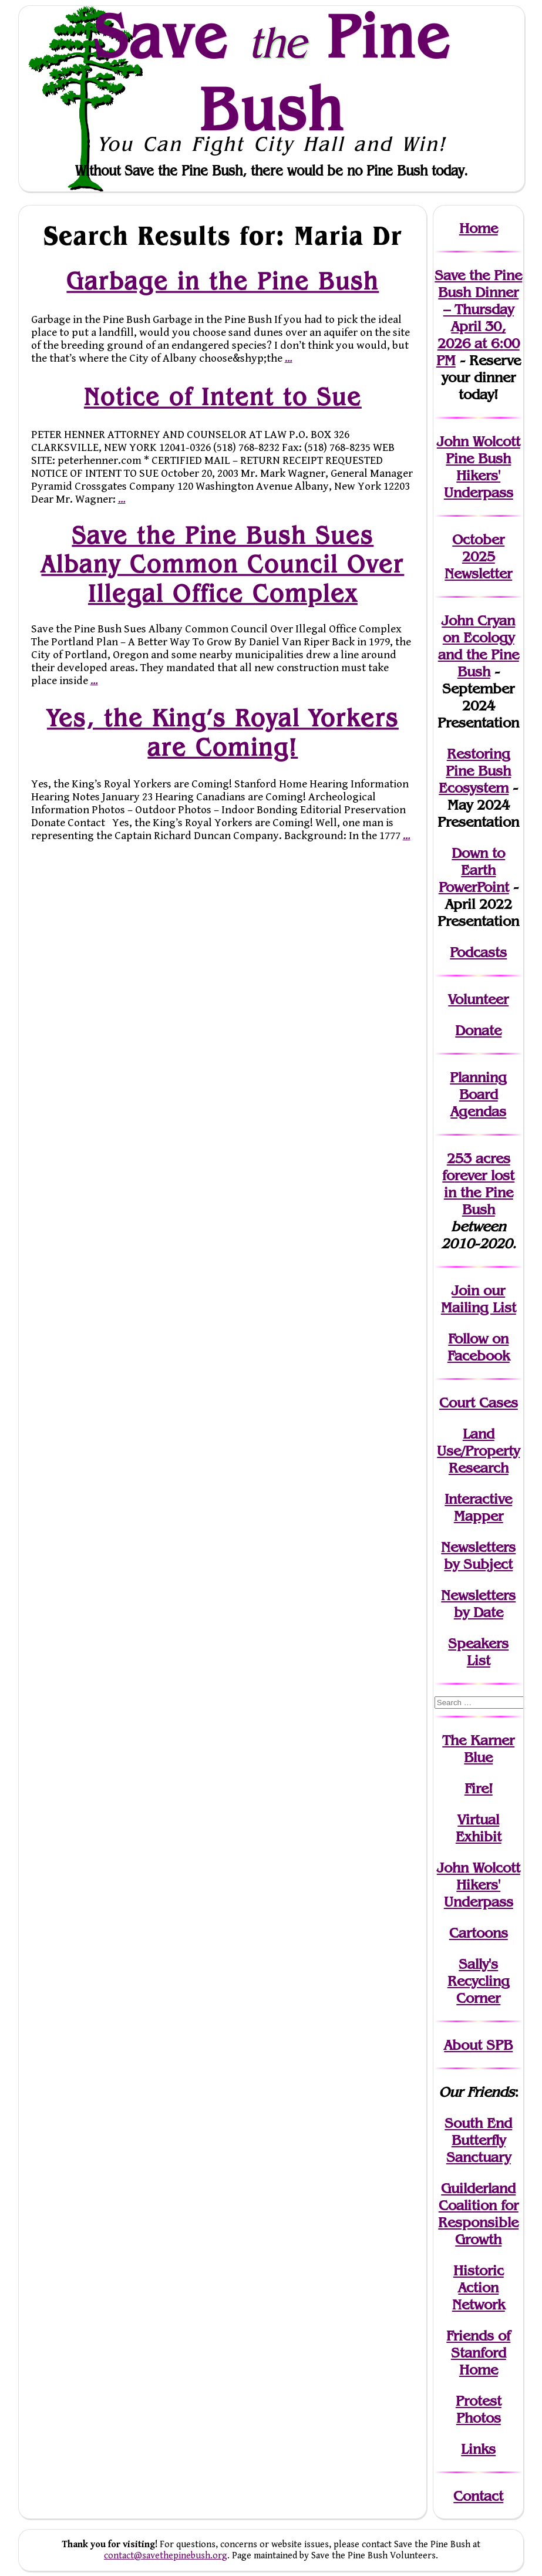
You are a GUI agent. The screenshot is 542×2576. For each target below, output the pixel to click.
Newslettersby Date (478, 1604)
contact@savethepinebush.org (165, 2555)
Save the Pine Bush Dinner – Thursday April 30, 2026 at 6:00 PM (478, 318)
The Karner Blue (478, 1749)
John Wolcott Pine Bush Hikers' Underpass (478, 467)
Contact (478, 2495)
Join (465, 1290)
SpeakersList (478, 1652)
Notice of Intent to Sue (222, 396)
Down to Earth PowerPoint (474, 869)
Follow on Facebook (478, 1347)
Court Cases (478, 1402)
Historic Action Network (478, 2287)
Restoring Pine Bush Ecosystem (475, 770)
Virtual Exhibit (478, 1828)
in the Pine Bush (479, 1192)
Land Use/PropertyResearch (478, 1450)
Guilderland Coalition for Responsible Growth (478, 2214)
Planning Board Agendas (478, 1094)
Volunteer (478, 999)
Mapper (478, 1515)
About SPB (478, 2044)
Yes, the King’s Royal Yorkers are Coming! (222, 732)
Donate (478, 1030)
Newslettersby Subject (478, 1555)
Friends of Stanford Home (478, 2352)
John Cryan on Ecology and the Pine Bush (478, 646)
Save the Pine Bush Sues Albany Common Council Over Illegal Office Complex (222, 564)
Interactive (478, 1498)
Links (478, 2448)
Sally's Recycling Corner (478, 1980)
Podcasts (478, 952)
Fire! (478, 1788)
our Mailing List (478, 1299)
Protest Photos (478, 2409)
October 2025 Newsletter (478, 556)
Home (478, 228)
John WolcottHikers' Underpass (478, 1884)
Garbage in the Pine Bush (222, 281)
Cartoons (478, 1932)
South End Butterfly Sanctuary (478, 2140)
